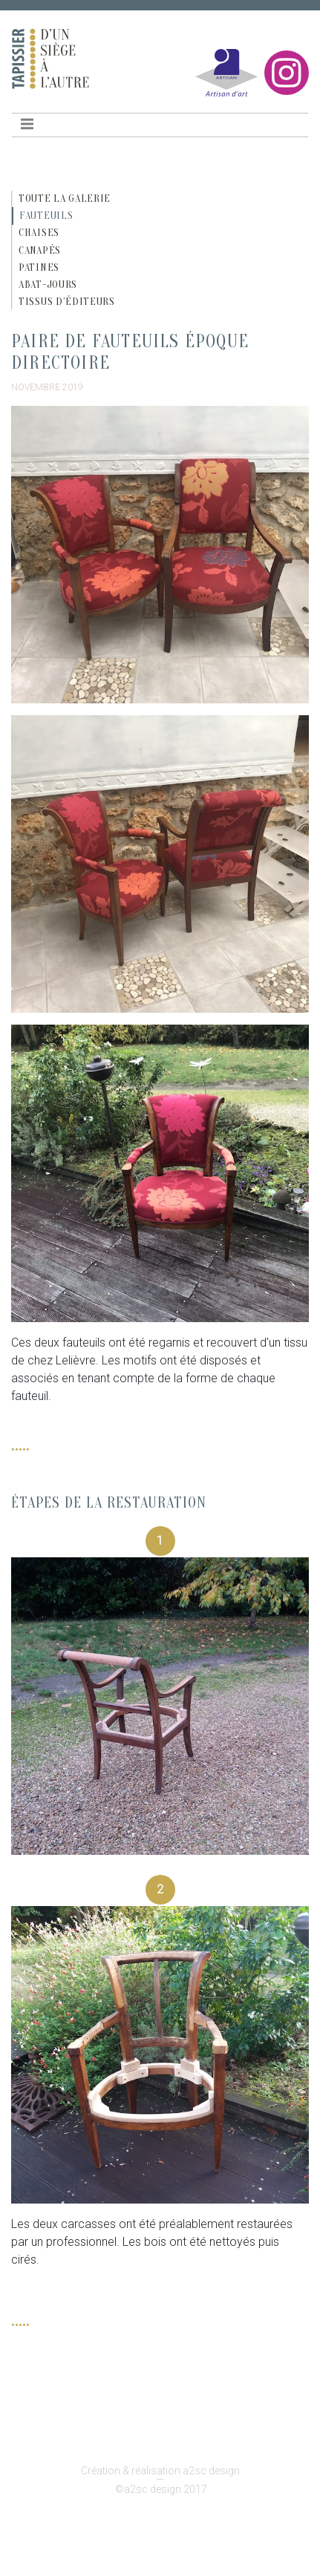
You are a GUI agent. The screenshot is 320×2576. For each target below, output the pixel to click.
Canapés (40, 250)
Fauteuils (46, 215)
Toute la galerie (65, 198)
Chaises (39, 232)
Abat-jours (48, 284)
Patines (39, 267)
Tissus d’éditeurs (67, 301)
